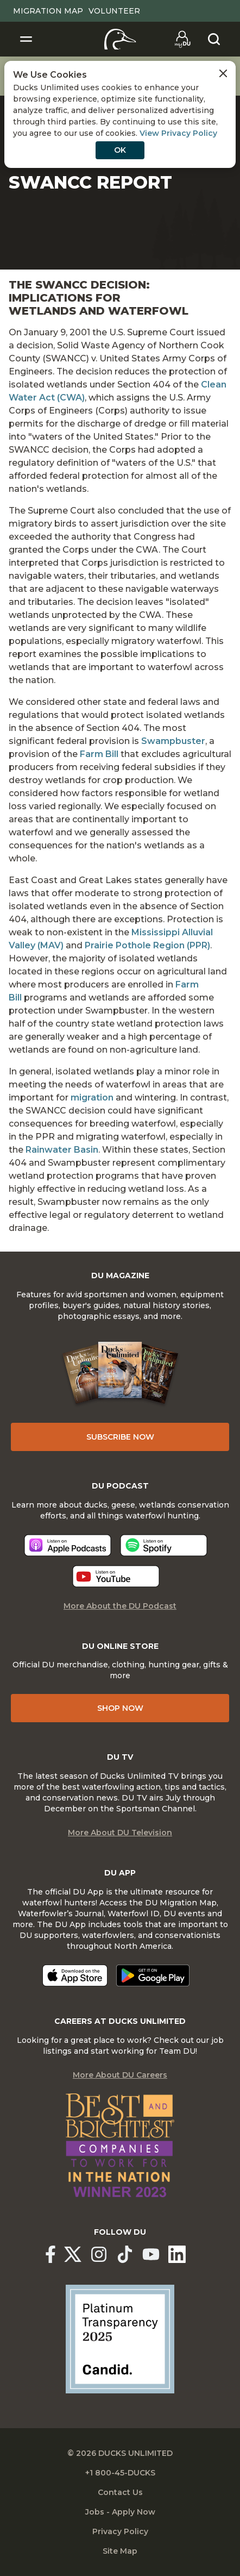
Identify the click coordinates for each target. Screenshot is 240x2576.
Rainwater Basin (62, 1150)
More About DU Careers (120, 2075)
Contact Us (120, 2492)
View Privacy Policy (178, 133)
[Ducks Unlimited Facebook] (50, 2254)
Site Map (120, 2551)
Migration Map (48, 11)
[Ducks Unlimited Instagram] (99, 2254)
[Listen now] (67, 1545)
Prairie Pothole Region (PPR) (147, 945)
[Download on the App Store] (75, 1975)
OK (120, 150)
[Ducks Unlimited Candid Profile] (120, 2338)
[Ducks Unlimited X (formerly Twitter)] (72, 2254)
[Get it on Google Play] (153, 1975)
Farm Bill (99, 754)
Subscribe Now (120, 1437)
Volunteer (114, 11)
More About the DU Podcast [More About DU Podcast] (120, 1606)
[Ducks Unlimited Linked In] (177, 2254)
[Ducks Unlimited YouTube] (151, 2254)
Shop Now (120, 1708)
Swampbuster (173, 741)
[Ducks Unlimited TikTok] (125, 2254)
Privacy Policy (120, 2531)
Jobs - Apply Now (120, 2512)
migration (92, 1097)
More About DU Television (120, 1832)
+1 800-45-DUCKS (120, 2473)
